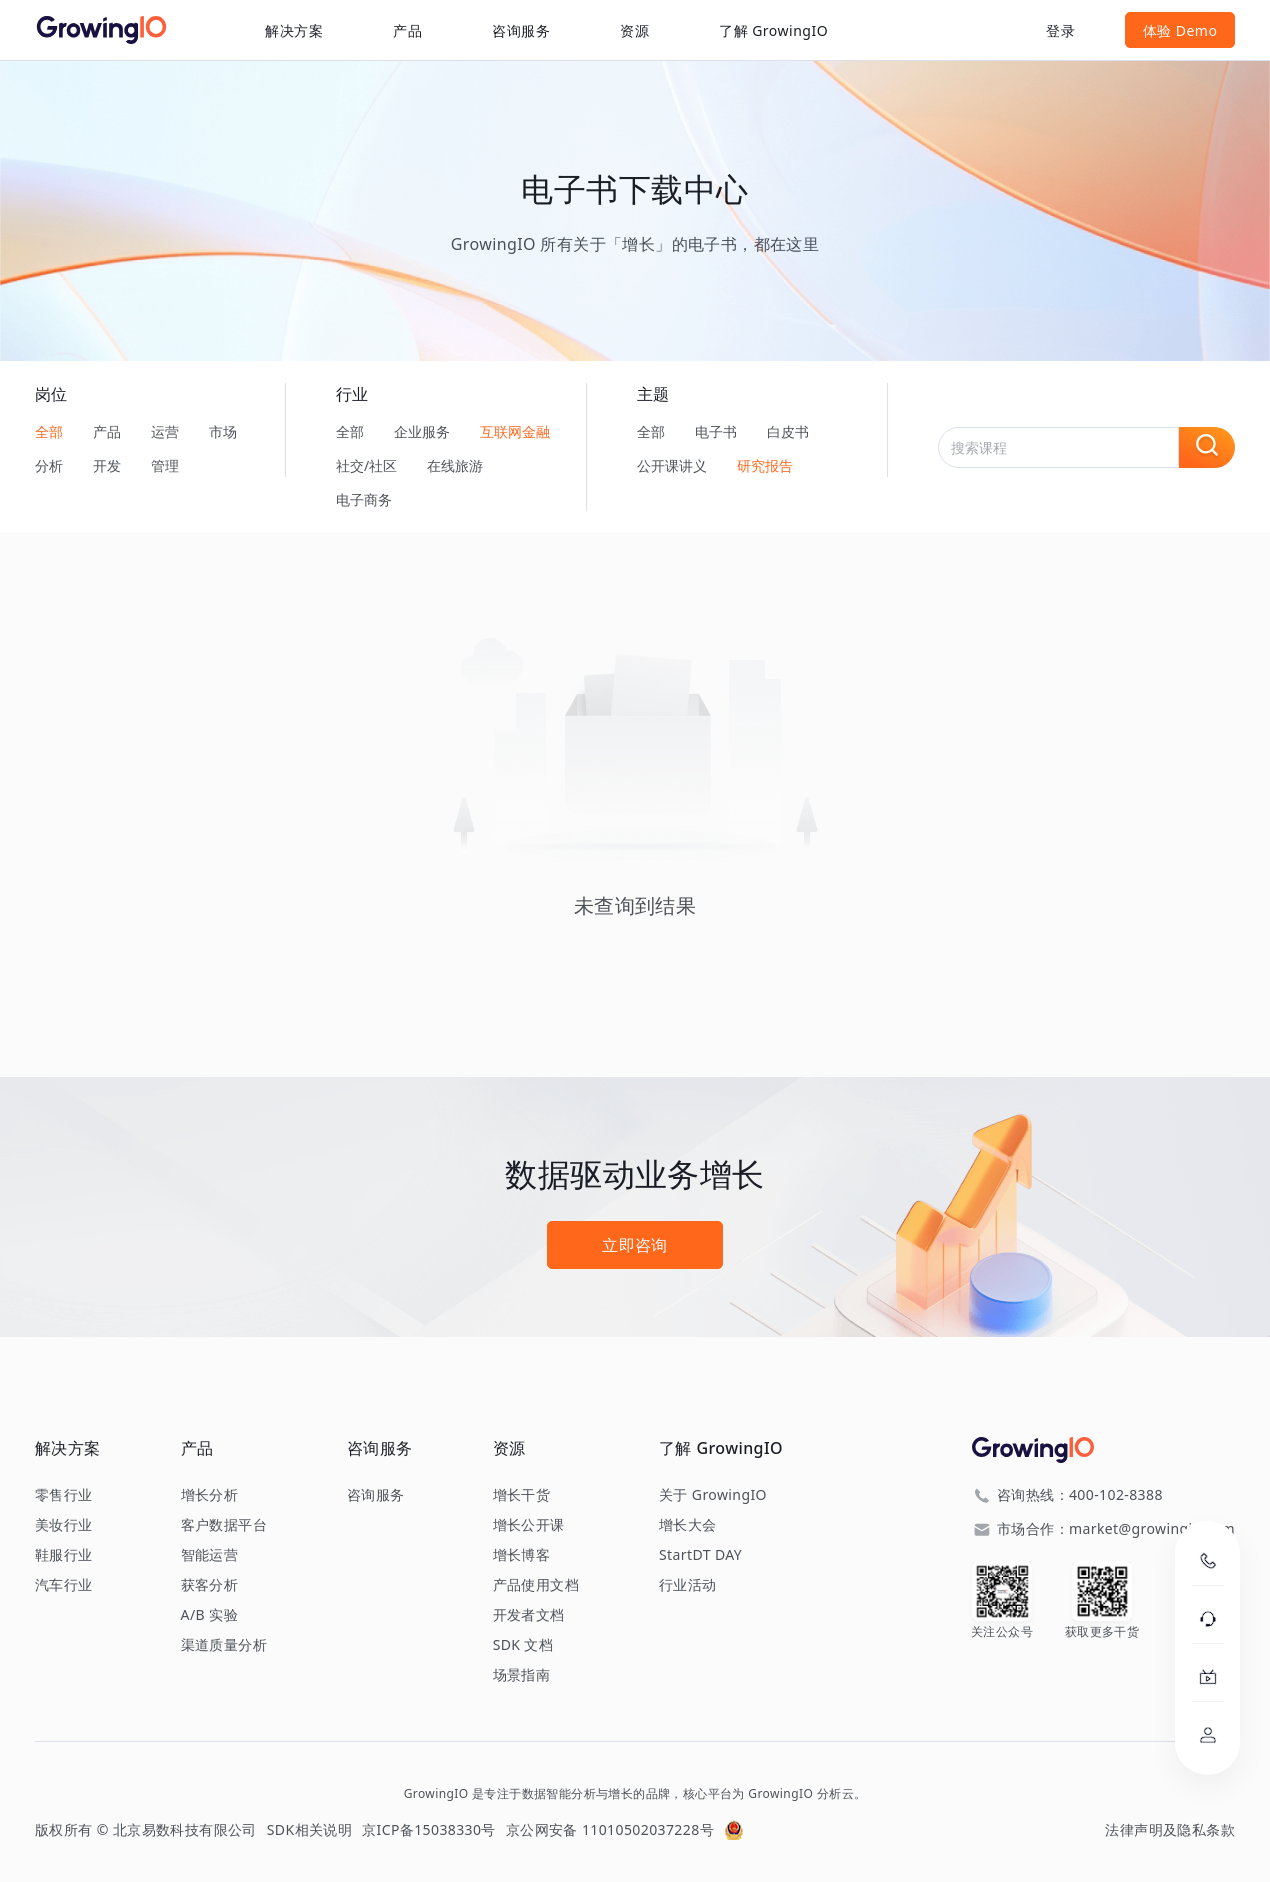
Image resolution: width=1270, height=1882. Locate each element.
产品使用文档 (536, 1585)
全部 (49, 431)
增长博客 (522, 1555)
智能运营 (210, 1555)
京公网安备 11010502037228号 (610, 1829)
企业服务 (422, 431)
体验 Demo (1180, 30)
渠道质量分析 (224, 1645)
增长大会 (688, 1525)
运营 (165, 431)
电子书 (716, 431)
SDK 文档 (523, 1645)
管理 (165, 465)
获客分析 (210, 1585)
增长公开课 (529, 1525)
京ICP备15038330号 (429, 1829)
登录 (1060, 30)
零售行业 (64, 1495)
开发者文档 (529, 1615)
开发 (107, 465)
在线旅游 (455, 465)
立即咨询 (635, 1245)
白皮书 (788, 431)
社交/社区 (366, 465)
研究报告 (765, 465)
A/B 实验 (209, 1615)
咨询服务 (521, 30)
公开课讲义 (672, 465)
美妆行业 (64, 1525)
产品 (107, 431)
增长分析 (210, 1495)
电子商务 (364, 499)
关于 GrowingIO (713, 1495)
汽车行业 (64, 1585)
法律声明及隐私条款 (1170, 1829)
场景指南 (522, 1675)
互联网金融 (515, 431)
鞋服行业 (64, 1555)
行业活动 (688, 1585)
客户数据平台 (224, 1525)
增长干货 (522, 1495)
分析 (49, 465)
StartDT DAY (700, 1555)
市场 (223, 431)
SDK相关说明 (309, 1829)
